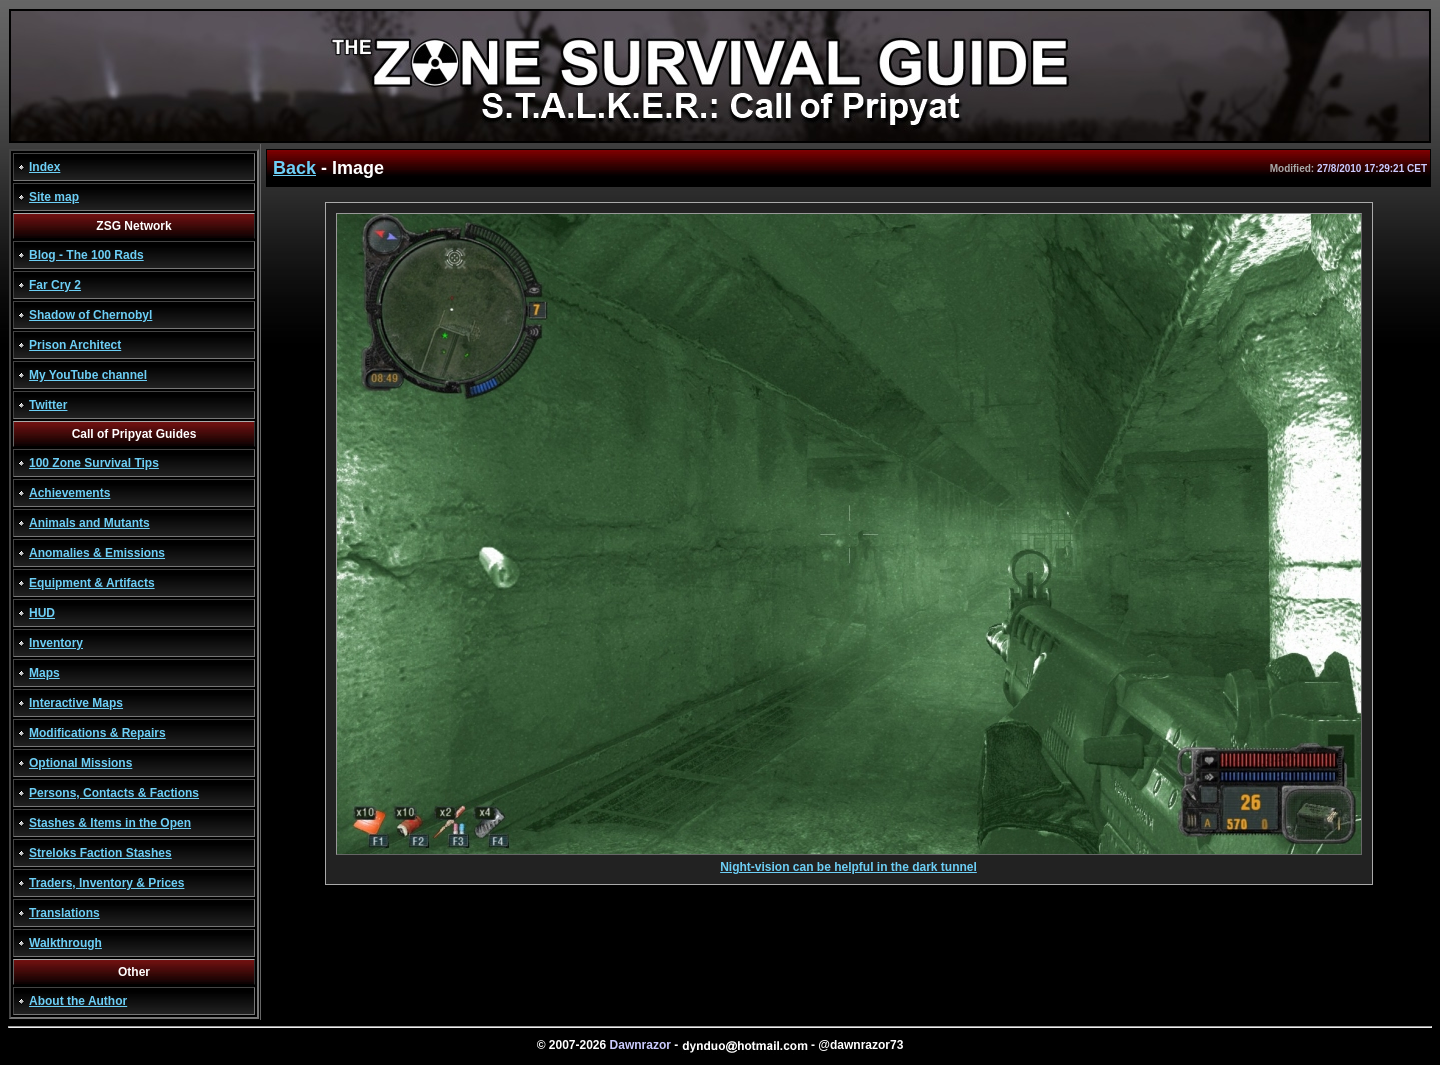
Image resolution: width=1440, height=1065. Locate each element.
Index (44, 167)
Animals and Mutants (89, 523)
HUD (42, 613)
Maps (44, 673)
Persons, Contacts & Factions (114, 793)
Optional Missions (80, 763)
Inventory (56, 643)
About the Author (78, 1001)
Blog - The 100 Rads (86, 255)
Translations (64, 913)
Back (294, 168)
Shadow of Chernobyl (90, 315)
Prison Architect (75, 345)
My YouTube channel (88, 375)
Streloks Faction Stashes (100, 853)
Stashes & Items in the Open (110, 823)
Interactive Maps (76, 703)
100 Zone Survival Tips (94, 463)
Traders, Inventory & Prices (106, 883)
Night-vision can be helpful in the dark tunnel (849, 861)
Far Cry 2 (55, 285)
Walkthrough (65, 943)
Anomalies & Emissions (97, 553)
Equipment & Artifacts (92, 583)
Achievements (69, 493)
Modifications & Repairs (97, 733)
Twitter (48, 405)
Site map (54, 197)
